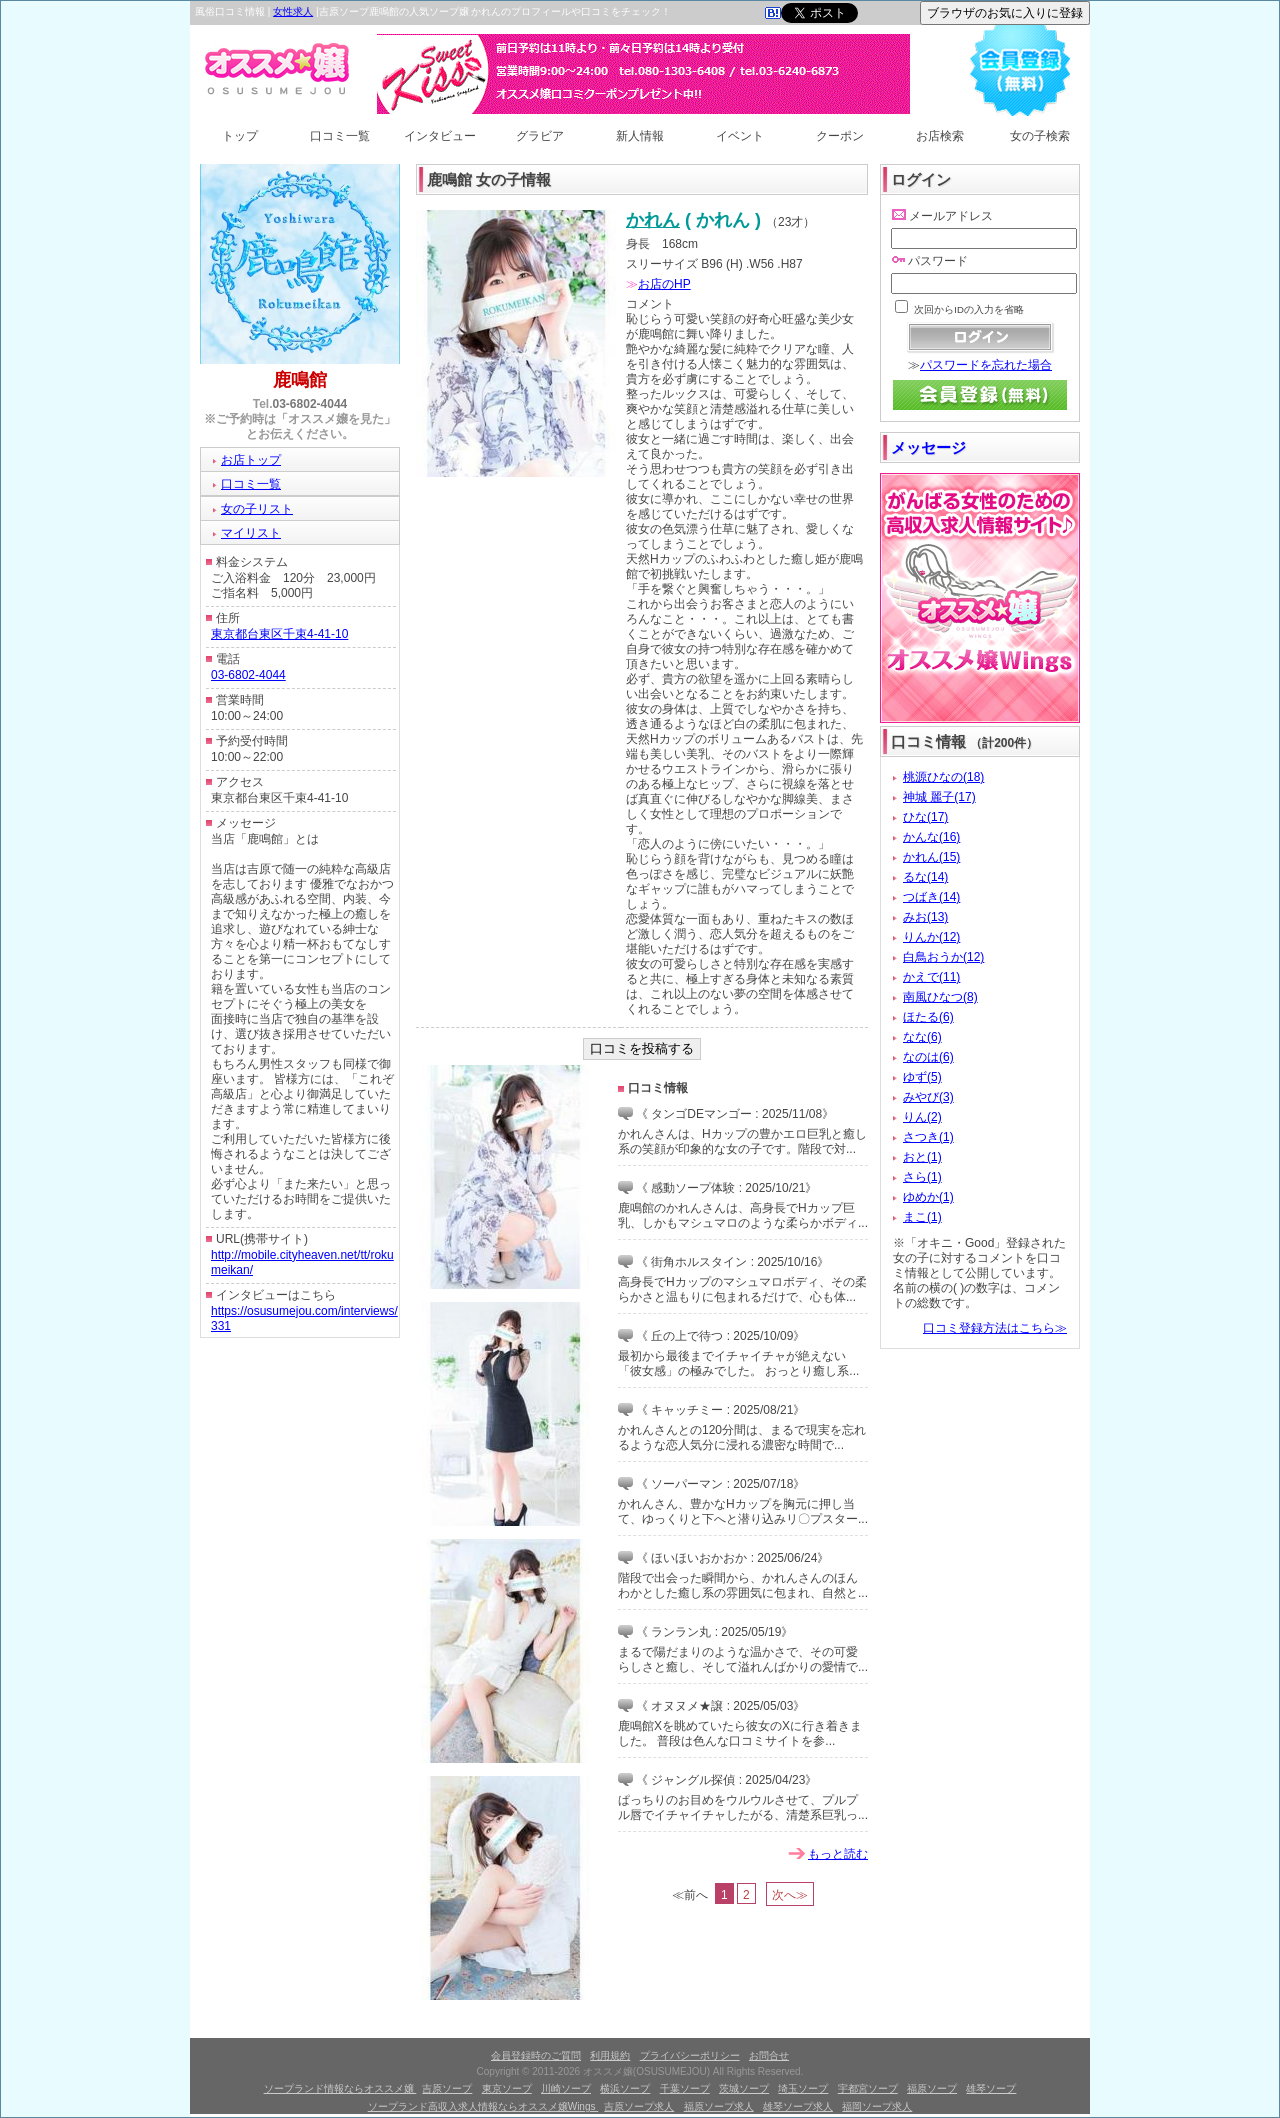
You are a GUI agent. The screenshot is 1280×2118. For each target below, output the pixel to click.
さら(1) (922, 1177)
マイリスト (251, 533)
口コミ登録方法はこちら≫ (995, 1328)
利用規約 (610, 2055)
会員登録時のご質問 (536, 2055)
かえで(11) (931, 977)
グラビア (540, 136)
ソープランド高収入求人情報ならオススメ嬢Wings (483, 2106)
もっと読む (838, 1854)
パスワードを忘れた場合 (986, 365)
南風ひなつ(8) (940, 997)
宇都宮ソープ (868, 2088)
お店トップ (251, 460)
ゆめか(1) (928, 1197)
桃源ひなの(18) (943, 777)
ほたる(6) (928, 1017)
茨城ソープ (744, 2088)
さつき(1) (928, 1137)
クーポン (840, 136)
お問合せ (769, 2055)
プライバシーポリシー (690, 2055)
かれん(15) (931, 857)
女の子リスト (257, 509)
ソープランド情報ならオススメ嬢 (340, 2088)
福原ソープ (932, 2088)
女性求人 (293, 11)
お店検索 (940, 136)
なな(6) (922, 1037)
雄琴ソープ (991, 2088)
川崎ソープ (566, 2088)
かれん (653, 220)
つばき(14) (931, 897)
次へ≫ (790, 1895)
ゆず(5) (922, 1077)
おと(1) (922, 1157)
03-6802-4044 (310, 404)
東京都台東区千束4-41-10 (279, 634)
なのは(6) (928, 1057)
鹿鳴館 (300, 380)
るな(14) (925, 877)
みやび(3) (928, 1097)
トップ (240, 136)
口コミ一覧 (340, 136)
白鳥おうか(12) (943, 957)
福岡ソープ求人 (877, 2106)
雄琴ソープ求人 (798, 2106)
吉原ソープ (447, 2088)
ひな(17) (925, 817)
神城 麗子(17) (939, 797)
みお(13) (925, 917)
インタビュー (440, 136)
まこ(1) (922, 1217)
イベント (740, 136)
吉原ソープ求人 (639, 2106)
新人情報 (640, 136)
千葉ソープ (685, 2088)
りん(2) (922, 1117)
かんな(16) (931, 837)
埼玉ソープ (803, 2088)
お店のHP (664, 284)
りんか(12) (931, 937)
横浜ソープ (625, 2088)
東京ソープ (507, 2088)
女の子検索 (1040, 136)
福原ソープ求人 (719, 2106)
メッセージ (928, 447)
